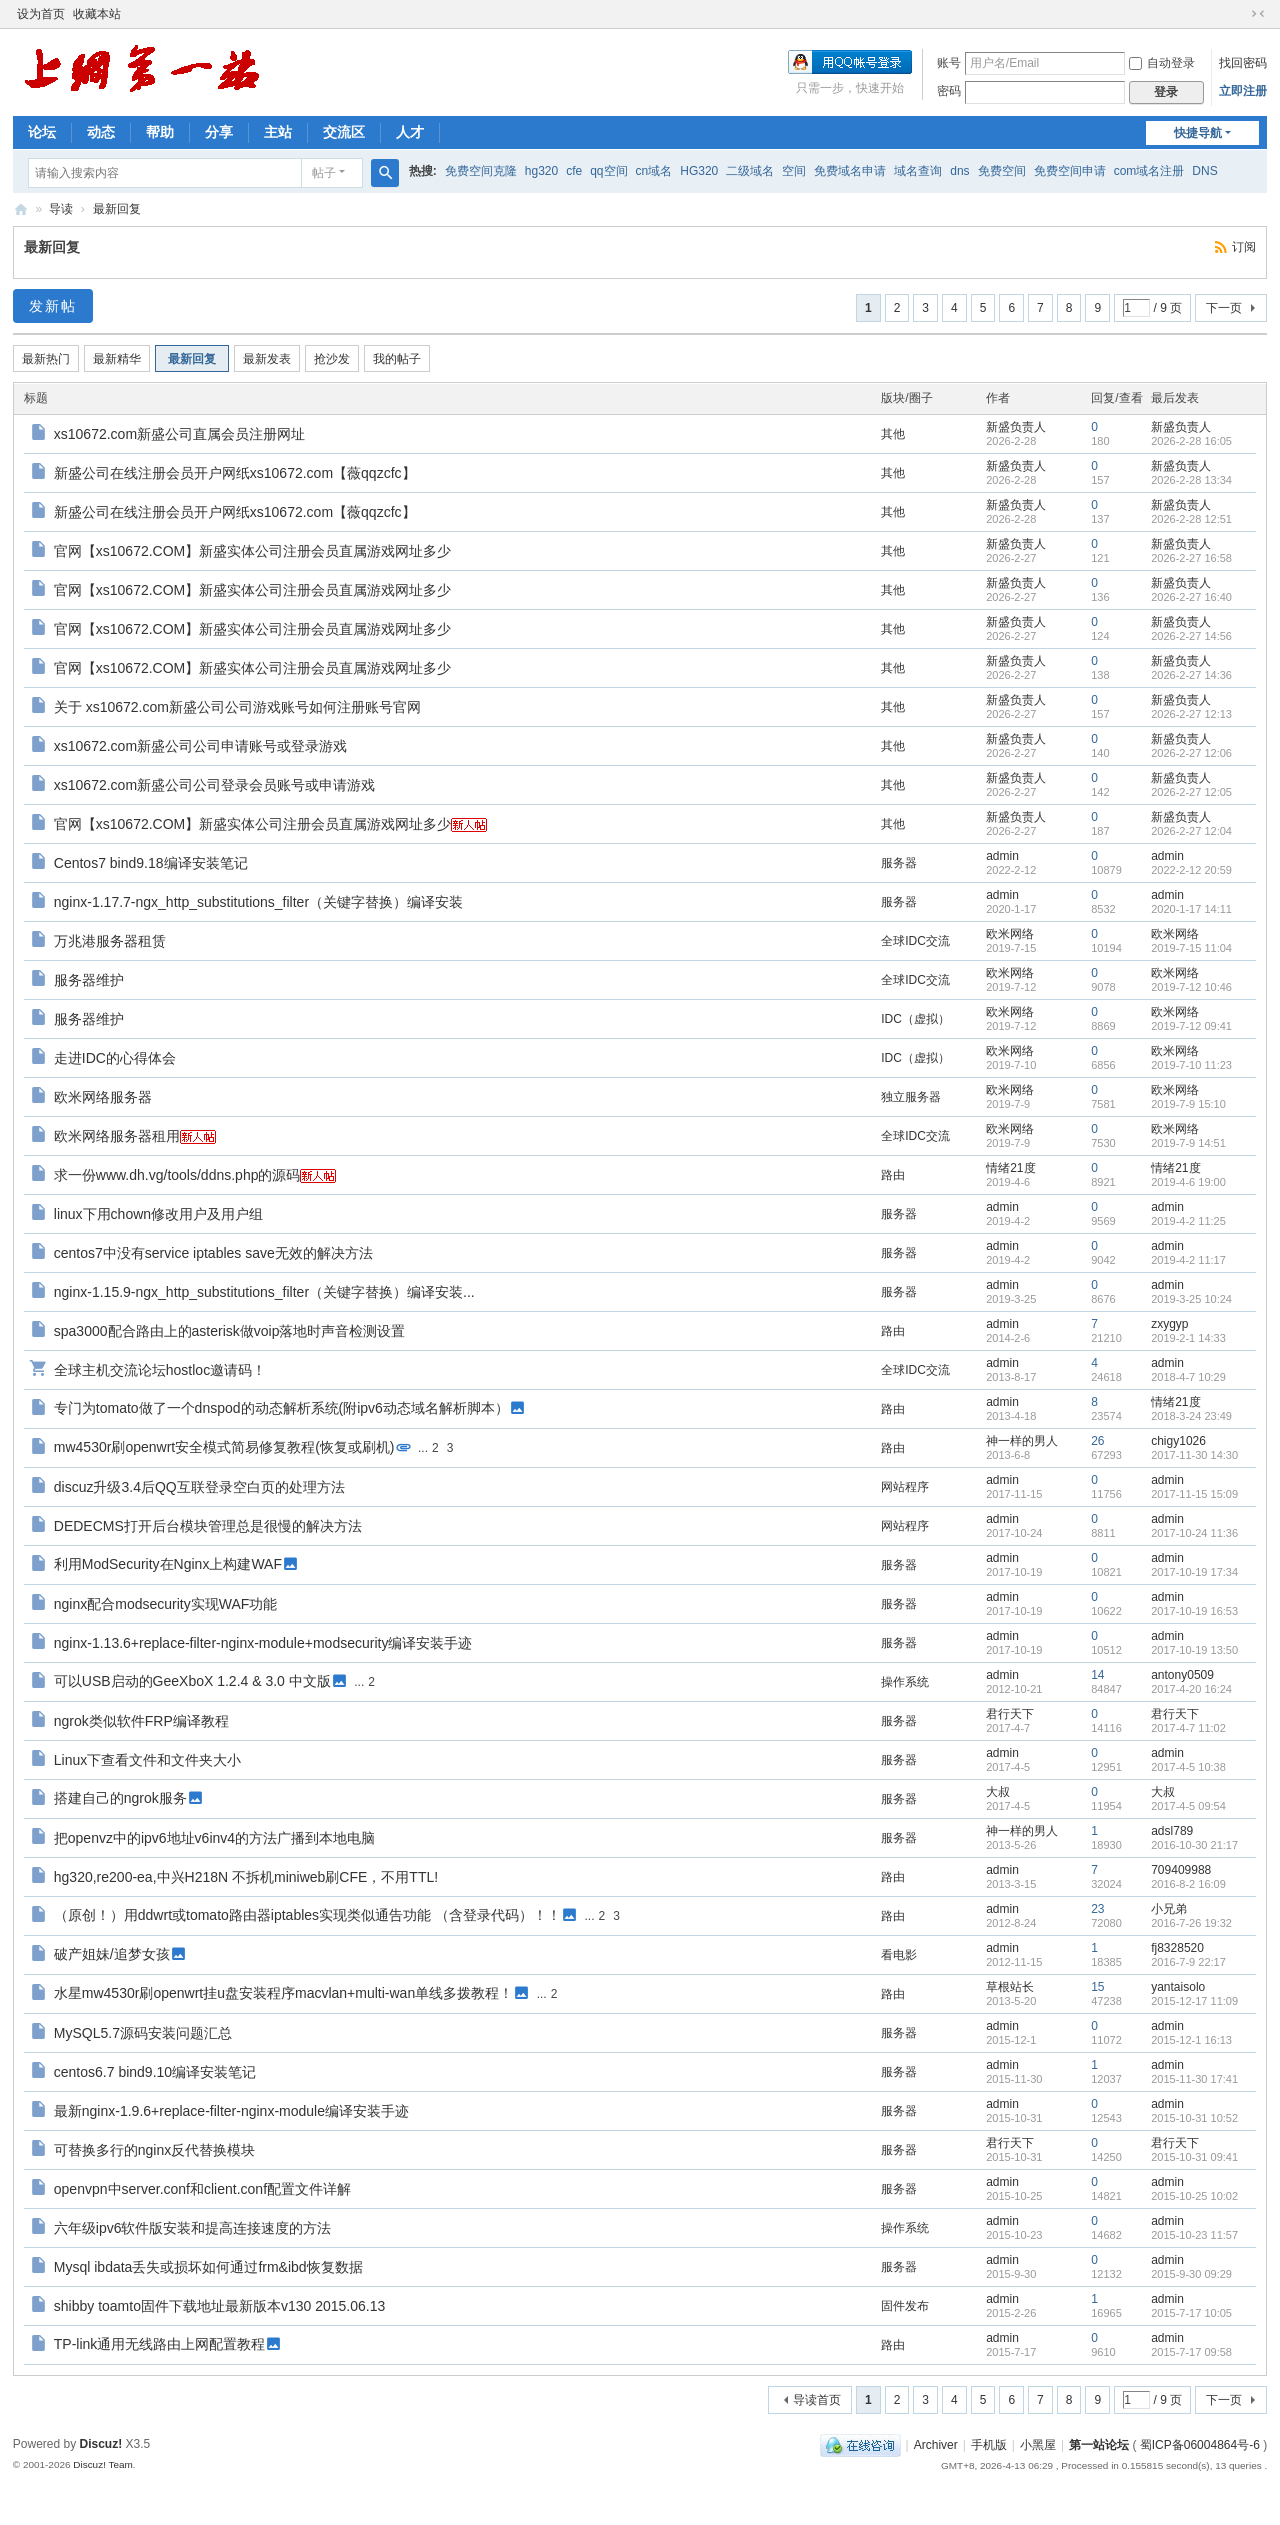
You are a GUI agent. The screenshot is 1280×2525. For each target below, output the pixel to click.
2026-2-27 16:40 (1191, 597)
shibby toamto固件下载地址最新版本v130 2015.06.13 (219, 2306)
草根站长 (1010, 1987)
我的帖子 (397, 359)
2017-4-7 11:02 (1188, 1728)
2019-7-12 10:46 (1191, 987)
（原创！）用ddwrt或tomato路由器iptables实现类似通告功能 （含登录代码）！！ (307, 1915)
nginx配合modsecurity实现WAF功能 (166, 1604)
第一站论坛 (21, 209)
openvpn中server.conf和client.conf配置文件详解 (202, 2189)
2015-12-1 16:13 (1191, 2040)
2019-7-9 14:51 (1188, 1143)
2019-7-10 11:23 (1191, 1065)
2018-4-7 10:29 (1188, 1377)
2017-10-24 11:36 (1194, 1533)
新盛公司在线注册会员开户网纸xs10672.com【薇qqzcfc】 (235, 473)
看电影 (899, 1955)
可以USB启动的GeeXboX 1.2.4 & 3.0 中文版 (192, 1681)
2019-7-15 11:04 (1191, 948)
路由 (893, 1175)
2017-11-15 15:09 (1194, 1494)
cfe (574, 171)
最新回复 (117, 209)
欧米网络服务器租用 (117, 1136)
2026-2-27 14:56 (1191, 636)
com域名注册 (1149, 171)
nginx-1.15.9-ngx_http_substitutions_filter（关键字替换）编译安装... (264, 1292)
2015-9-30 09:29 (1191, 2274)
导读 (61, 209)
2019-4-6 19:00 (1188, 1182)
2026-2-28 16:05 (1191, 441)
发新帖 (53, 306)
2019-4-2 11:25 (1188, 1221)
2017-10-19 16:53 (1194, 1611)
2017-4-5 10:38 (1188, 1767)
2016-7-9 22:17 (1188, 1962)
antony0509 (1182, 1675)
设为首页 (41, 14)
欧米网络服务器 (103, 1097)
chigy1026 (1178, 1441)
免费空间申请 (1070, 171)
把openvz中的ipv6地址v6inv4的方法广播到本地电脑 (214, 1838)
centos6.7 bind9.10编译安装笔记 (155, 2072)
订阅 (1244, 247)
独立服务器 (911, 1097)
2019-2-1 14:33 (1188, 1338)
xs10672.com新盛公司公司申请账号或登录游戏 (200, 746)
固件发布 (905, 2306)
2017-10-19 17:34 (1194, 1572)
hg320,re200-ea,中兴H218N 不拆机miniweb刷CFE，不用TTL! (246, 1877)
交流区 (344, 132)
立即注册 (1243, 91)
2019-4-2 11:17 (1188, 1260)
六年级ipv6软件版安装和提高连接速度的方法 (193, 2228)
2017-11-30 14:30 (1194, 1455)
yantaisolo (1178, 1987)
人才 (410, 132)
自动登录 (1162, 63)
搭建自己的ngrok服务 (120, 1798)
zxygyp (1169, 1324)
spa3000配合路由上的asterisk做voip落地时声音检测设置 (230, 1331)
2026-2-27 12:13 (1191, 714)
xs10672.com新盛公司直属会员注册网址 (179, 434)
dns (959, 171)
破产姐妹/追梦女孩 (112, 1954)
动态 (101, 132)
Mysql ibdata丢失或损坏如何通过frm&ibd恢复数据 (208, 2267)
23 (1097, 1909)
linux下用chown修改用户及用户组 (158, 1214)
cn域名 (654, 171)
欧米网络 (1010, 934)
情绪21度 (1010, 1168)
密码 (949, 91)
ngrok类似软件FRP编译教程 (141, 1721)
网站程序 (905, 1487)
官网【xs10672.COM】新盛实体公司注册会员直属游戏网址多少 (252, 551)
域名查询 (918, 171)
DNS (1204, 171)
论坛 (42, 132)
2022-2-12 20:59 (1191, 870)
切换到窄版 (1258, 14)
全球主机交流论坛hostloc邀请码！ (160, 1370)
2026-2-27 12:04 (1191, 831)
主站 (278, 132)
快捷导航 (1198, 133)
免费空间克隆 (481, 171)
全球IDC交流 (915, 941)
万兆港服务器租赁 (110, 941)
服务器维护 (89, 980)
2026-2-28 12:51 (1191, 519)
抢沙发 (332, 359)
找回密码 (1243, 63)
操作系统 (905, 1682)
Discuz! (101, 2444)
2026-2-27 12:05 (1191, 792)
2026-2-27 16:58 (1191, 558)
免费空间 (1002, 171)
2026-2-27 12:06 (1191, 753)
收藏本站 (97, 14)
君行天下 (1010, 1714)
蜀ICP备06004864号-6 (1200, 2445)
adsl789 (1172, 1831)
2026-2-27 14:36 (1191, 675)
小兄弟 (1169, 1909)
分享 (219, 132)
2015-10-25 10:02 (1194, 2196)
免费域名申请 (850, 171)
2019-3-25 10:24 (1191, 1299)
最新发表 (267, 359)
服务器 (899, 863)
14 (1097, 1675)
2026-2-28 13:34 (1191, 480)
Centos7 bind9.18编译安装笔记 (151, 863)
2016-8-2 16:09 (1188, 1884)
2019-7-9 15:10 (1188, 1104)
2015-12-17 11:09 (1194, 2001)
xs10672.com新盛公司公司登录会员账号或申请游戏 (214, 785)
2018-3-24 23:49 (1191, 1416)
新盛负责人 (1016, 427)
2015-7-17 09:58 (1191, 2352)
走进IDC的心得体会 (115, 1058)
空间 (794, 171)
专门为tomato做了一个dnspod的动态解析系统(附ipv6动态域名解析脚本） (281, 1408)
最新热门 (46, 359)
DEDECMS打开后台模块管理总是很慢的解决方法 (208, 1526)
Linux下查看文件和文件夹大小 (147, 1760)
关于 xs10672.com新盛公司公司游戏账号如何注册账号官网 (237, 707)
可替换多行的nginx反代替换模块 (154, 2150)
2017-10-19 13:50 (1194, 1650)
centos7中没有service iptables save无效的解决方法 (213, 1253)
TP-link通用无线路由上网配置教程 (160, 2344)
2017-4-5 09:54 (1188, 1806)
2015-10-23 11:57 (1194, 2235)
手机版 (989, 2445)
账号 (949, 63)
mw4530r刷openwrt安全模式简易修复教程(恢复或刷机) (224, 1447)
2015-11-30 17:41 (1194, 2079)
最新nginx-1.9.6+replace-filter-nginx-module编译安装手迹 (231, 2111)
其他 (893, 434)
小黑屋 (1038, 2445)
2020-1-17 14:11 (1191, 909)
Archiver (936, 2445)
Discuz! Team (103, 2464)
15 (1097, 1987)
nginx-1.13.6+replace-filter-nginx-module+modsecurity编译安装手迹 (263, 1643)
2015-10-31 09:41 (1194, 2157)
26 (1097, 1441)
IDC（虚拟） (915, 1019)
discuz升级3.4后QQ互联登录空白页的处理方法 (199, 1487)
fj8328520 (1177, 1948)
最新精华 (117, 359)
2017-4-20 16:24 (1191, 1689)
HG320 (699, 171)
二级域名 (750, 171)
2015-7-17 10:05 (1191, 2313)
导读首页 (817, 2400)
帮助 (160, 132)
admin (1002, 856)
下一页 (1224, 308)
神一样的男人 (1022, 1441)
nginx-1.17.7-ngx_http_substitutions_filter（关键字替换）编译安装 (258, 902)
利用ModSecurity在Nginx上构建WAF (168, 1564)
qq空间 (608, 171)
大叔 (998, 1792)
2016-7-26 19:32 (1191, 1923)
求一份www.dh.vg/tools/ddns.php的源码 (177, 1175)
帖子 (324, 173)
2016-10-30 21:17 (1194, 1845)
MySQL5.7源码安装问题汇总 (143, 2033)
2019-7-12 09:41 (1191, 1026)
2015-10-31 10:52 (1194, 2118)
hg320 (541, 171)
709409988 (1181, 1870)
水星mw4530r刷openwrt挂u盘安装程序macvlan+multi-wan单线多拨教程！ (283, 1993)
